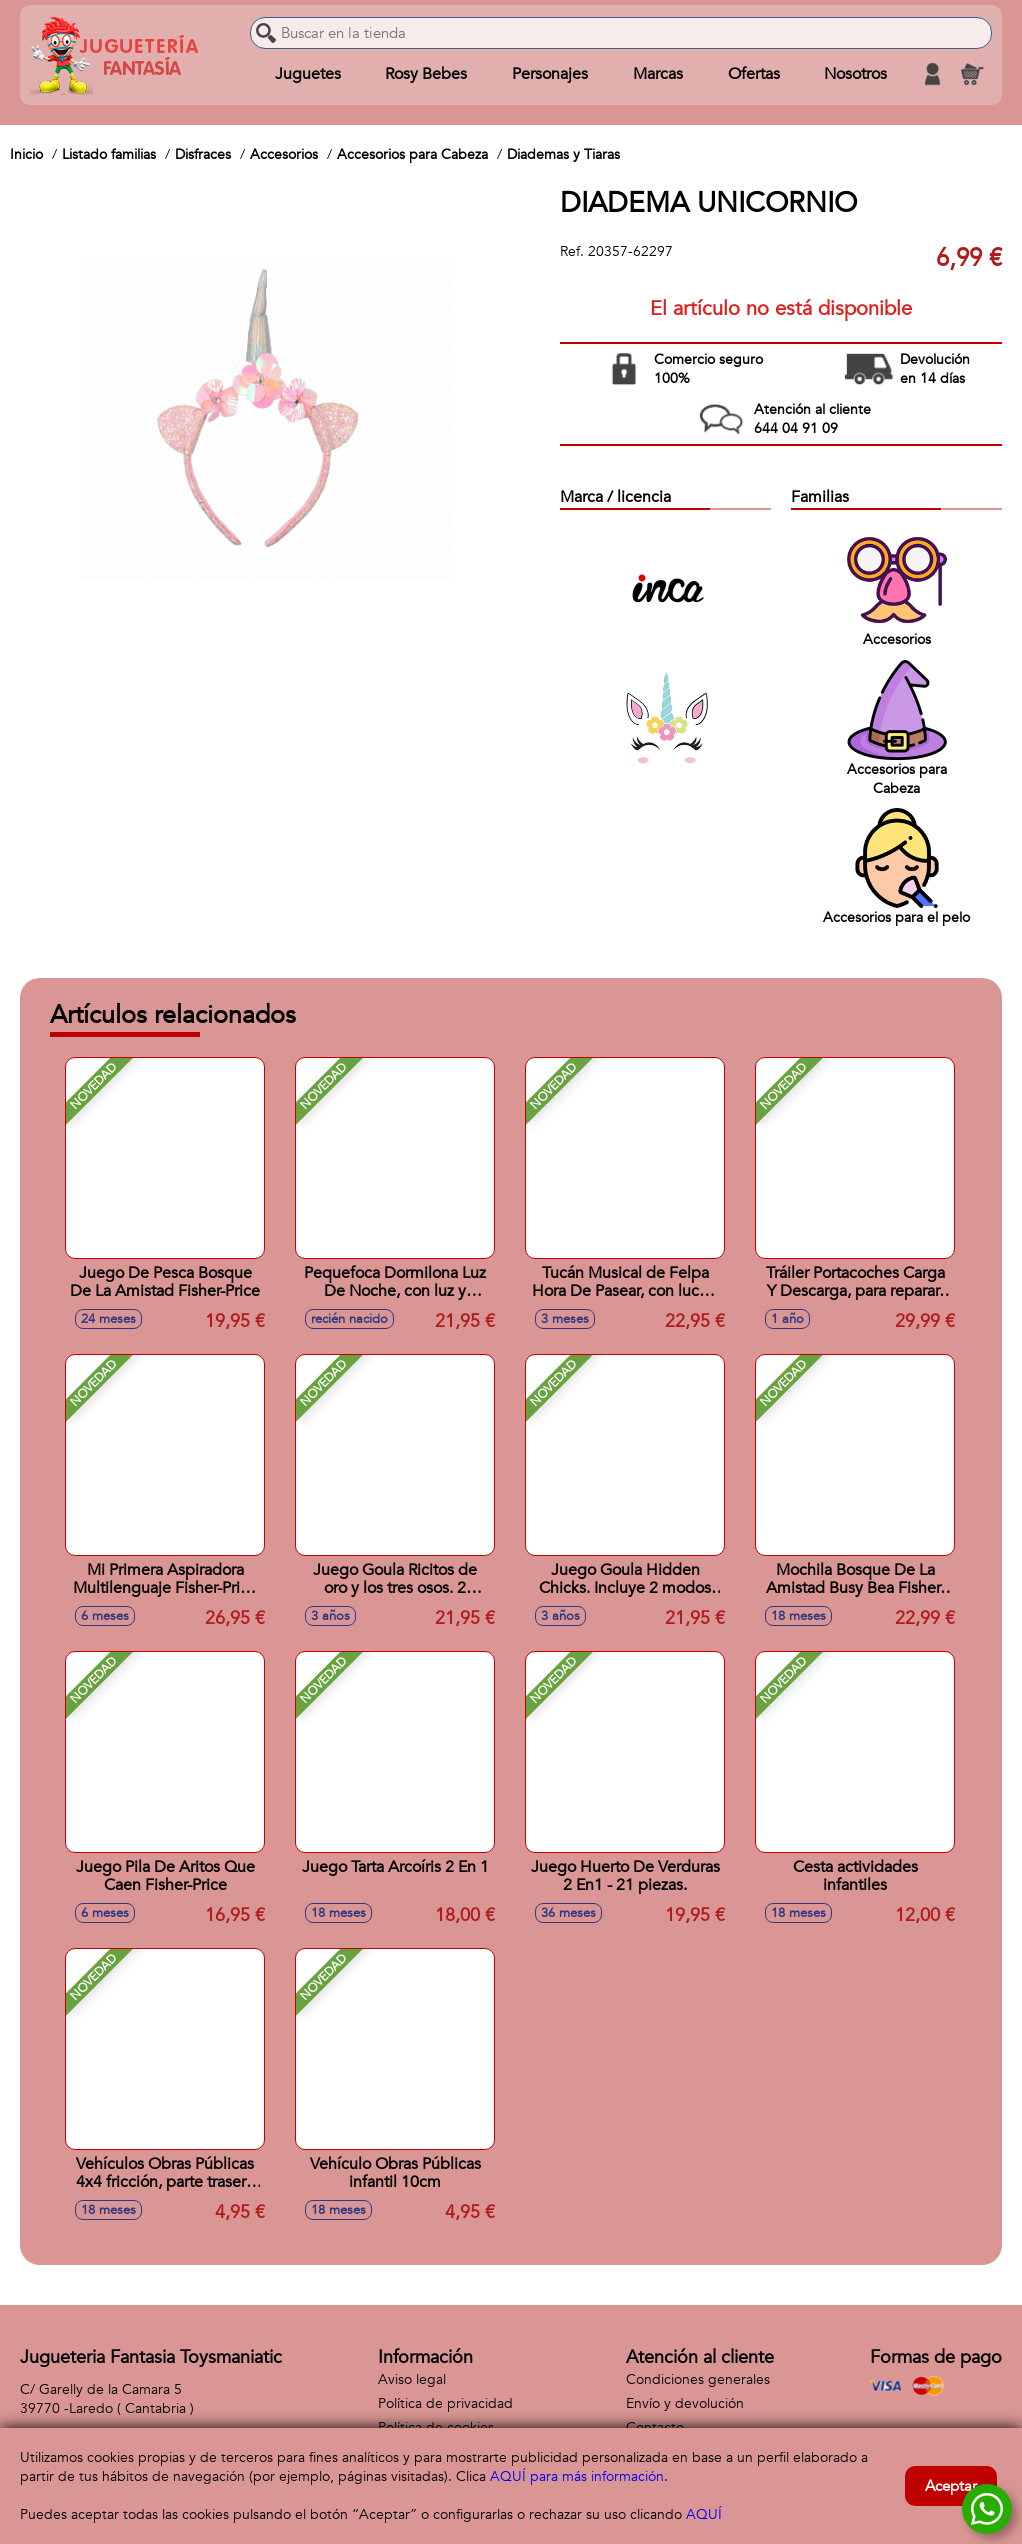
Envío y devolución (685, 2403)
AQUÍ (704, 2514)
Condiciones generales (698, 2379)
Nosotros (855, 74)
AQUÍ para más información (577, 2476)
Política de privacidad (445, 2403)
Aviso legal (412, 2379)
